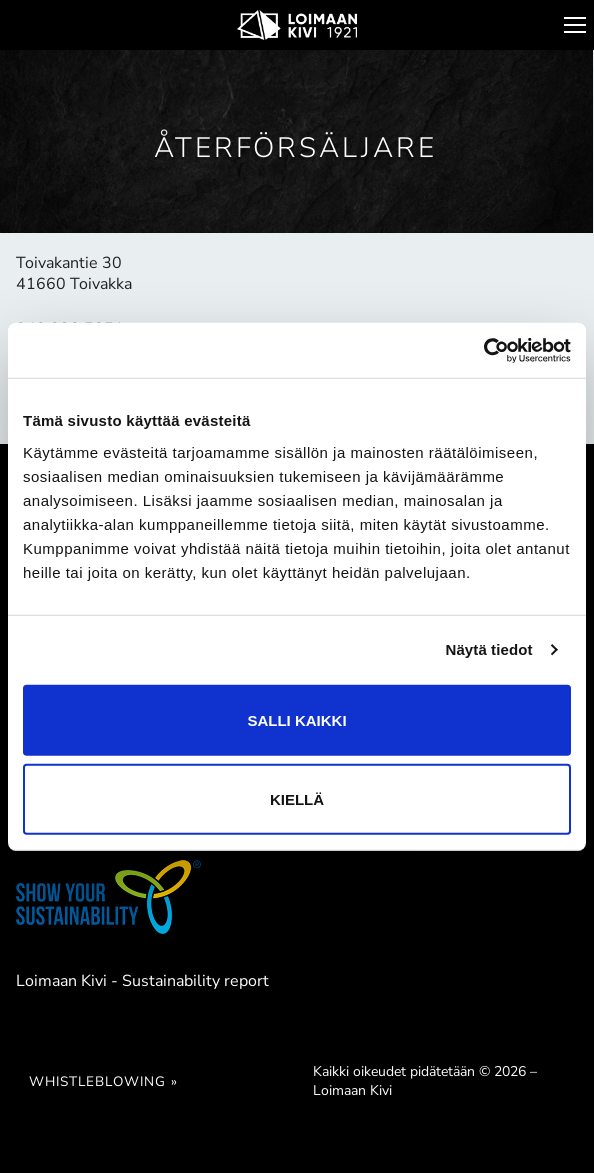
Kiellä (297, 798)
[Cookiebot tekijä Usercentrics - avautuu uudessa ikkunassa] (483, 350)
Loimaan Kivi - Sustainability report (142, 981)
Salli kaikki (296, 719)
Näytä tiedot (489, 649)
